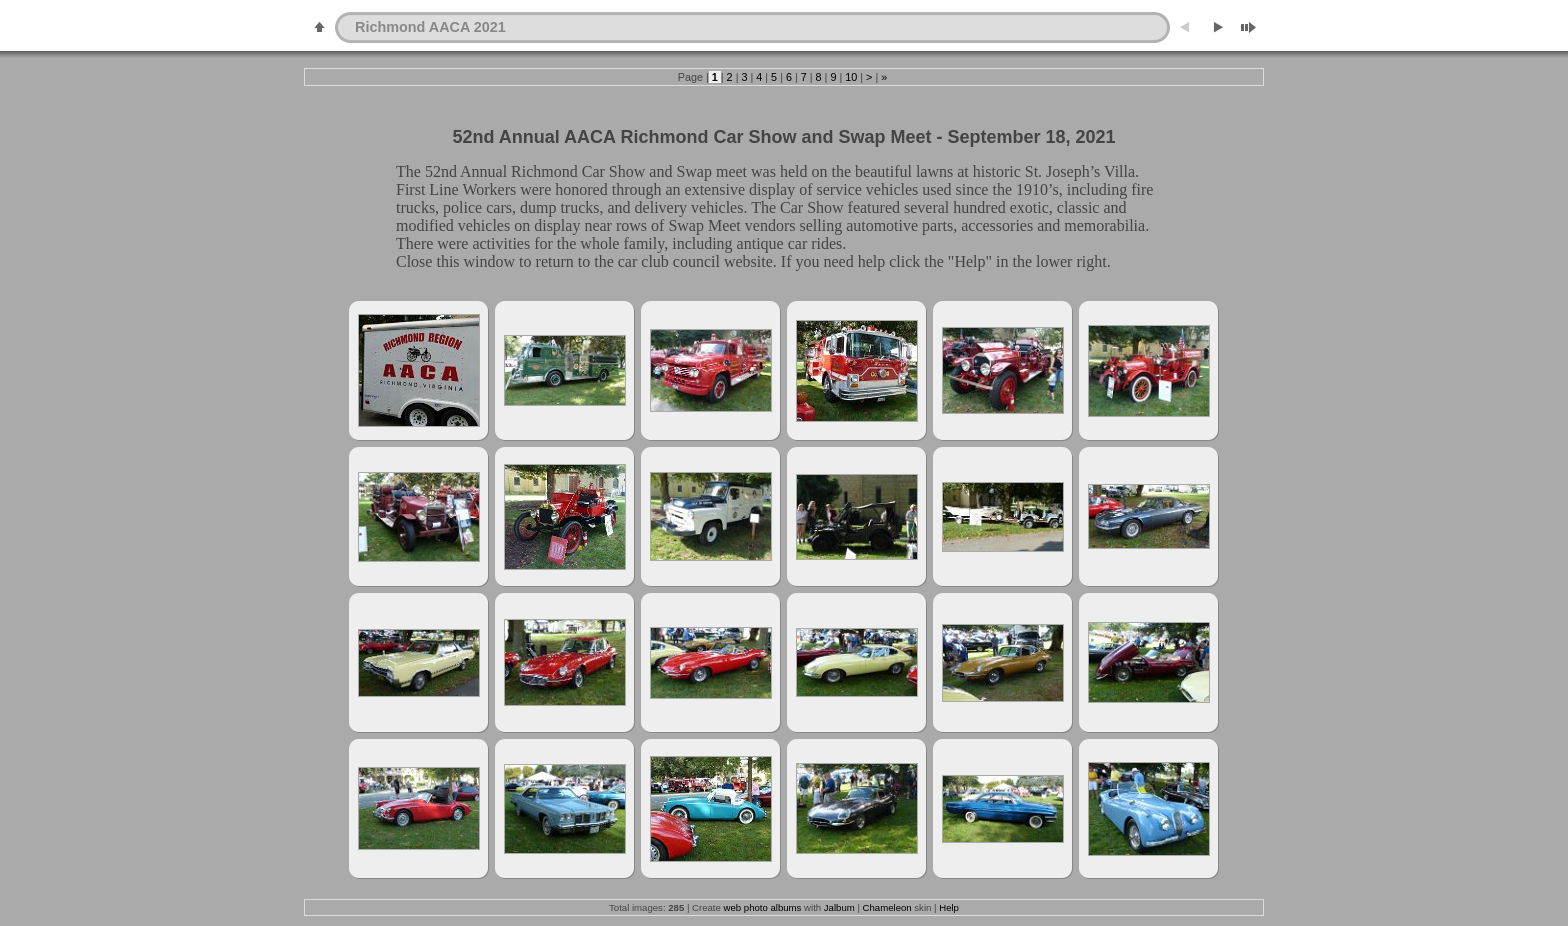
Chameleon (887, 907)
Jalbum (839, 907)
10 (851, 77)
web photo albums (763, 907)
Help (949, 907)
